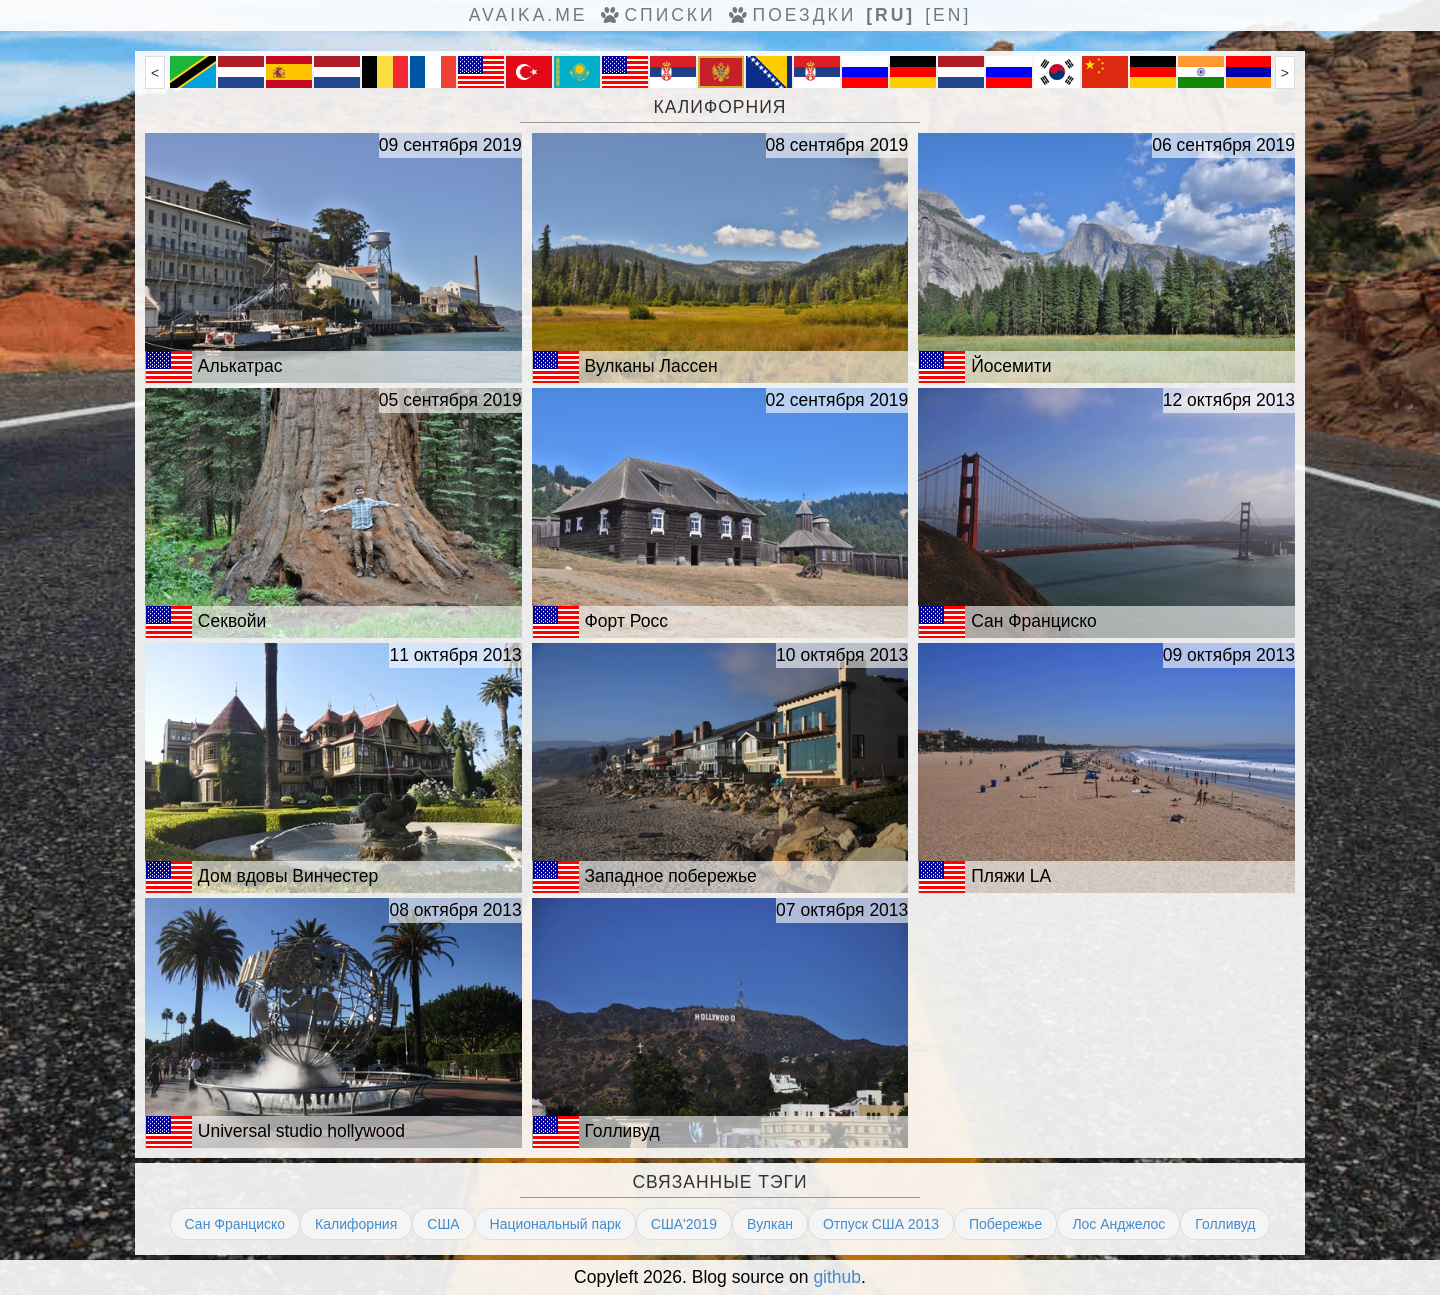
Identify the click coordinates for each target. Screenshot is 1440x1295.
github (837, 1277)
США (443, 1224)
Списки (656, 15)
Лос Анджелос (1118, 1224)
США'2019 (684, 1224)
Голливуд (1225, 1224)
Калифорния (356, 1224)
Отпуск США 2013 (881, 1224)
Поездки (791, 15)
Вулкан (770, 1224)
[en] (948, 15)
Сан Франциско (235, 1224)
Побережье (1005, 1224)
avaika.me (528, 15)
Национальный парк (555, 1224)
